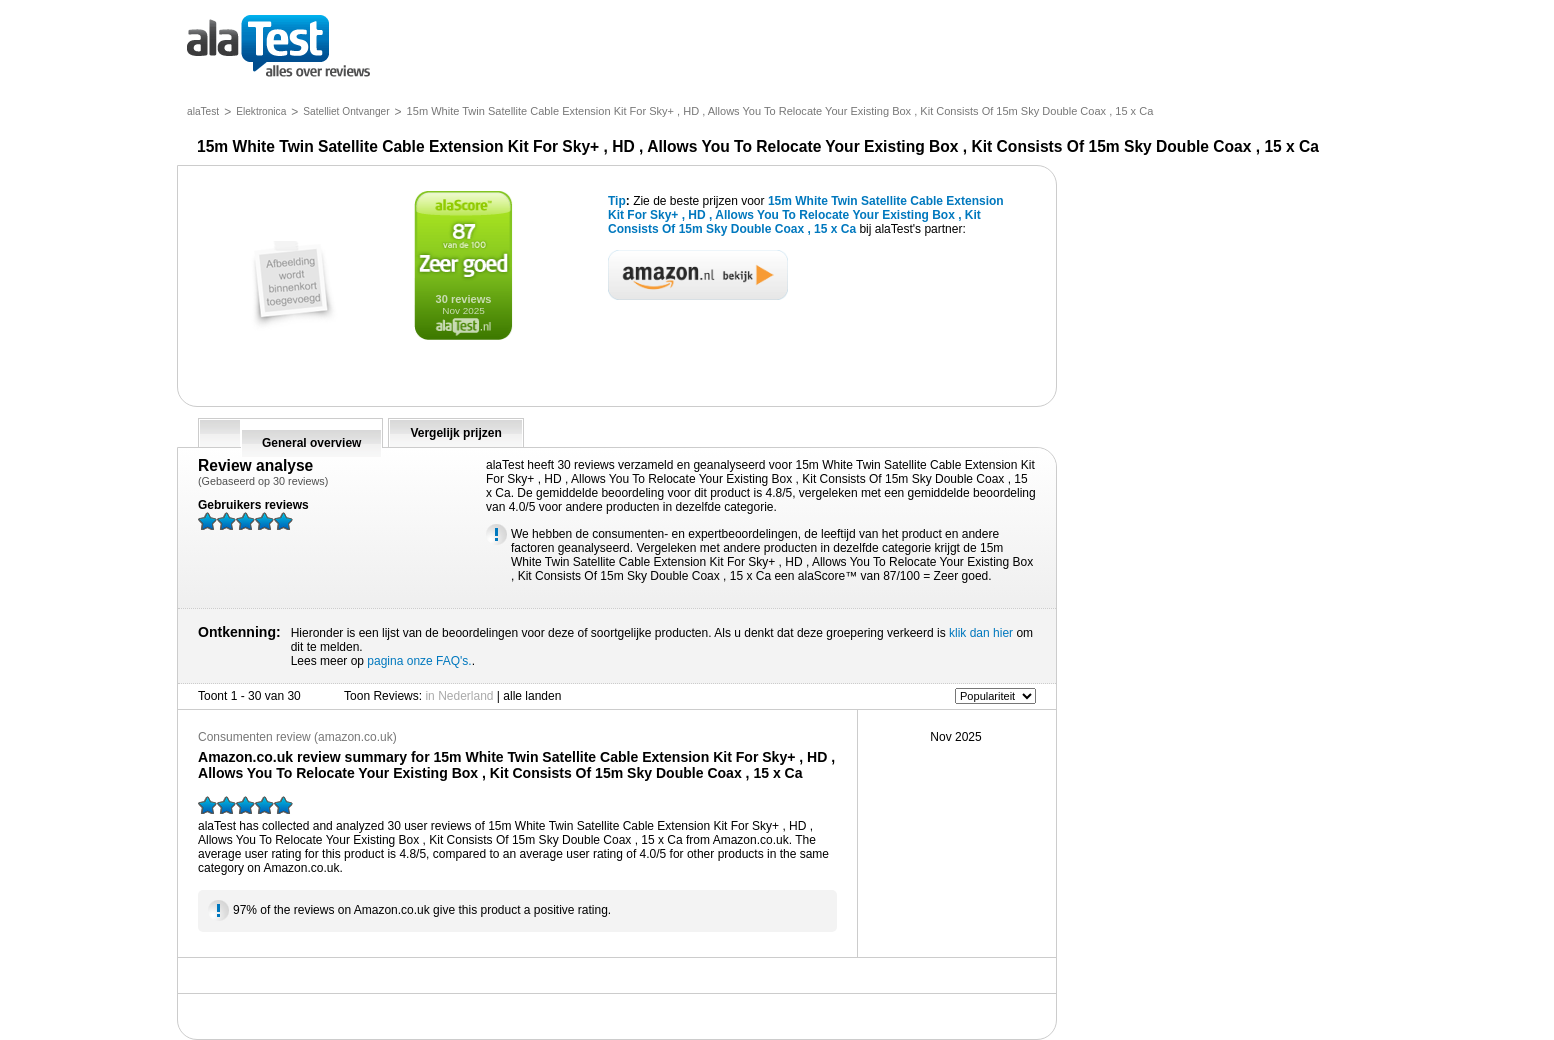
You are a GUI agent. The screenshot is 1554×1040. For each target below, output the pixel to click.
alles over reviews (278, 47)
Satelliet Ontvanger (346, 111)
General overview (311, 443)
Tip (617, 201)
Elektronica (261, 111)
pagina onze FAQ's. (419, 661)
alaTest (203, 111)
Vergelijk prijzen (455, 433)
